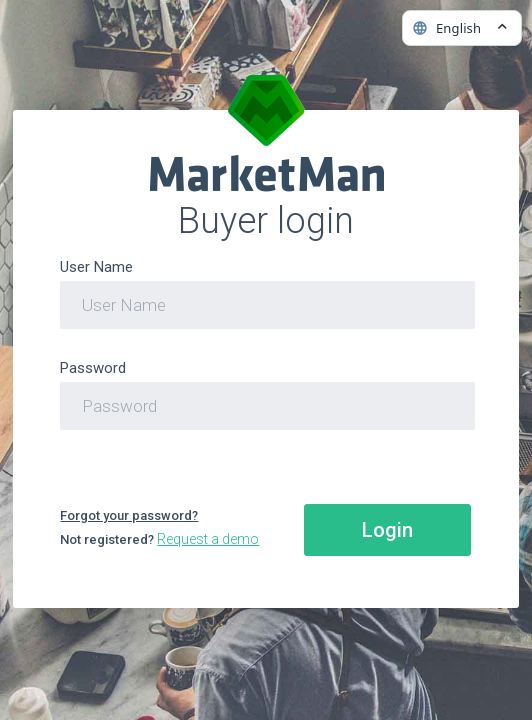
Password (93, 368)
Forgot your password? (129, 515)
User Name (96, 267)
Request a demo (208, 539)
